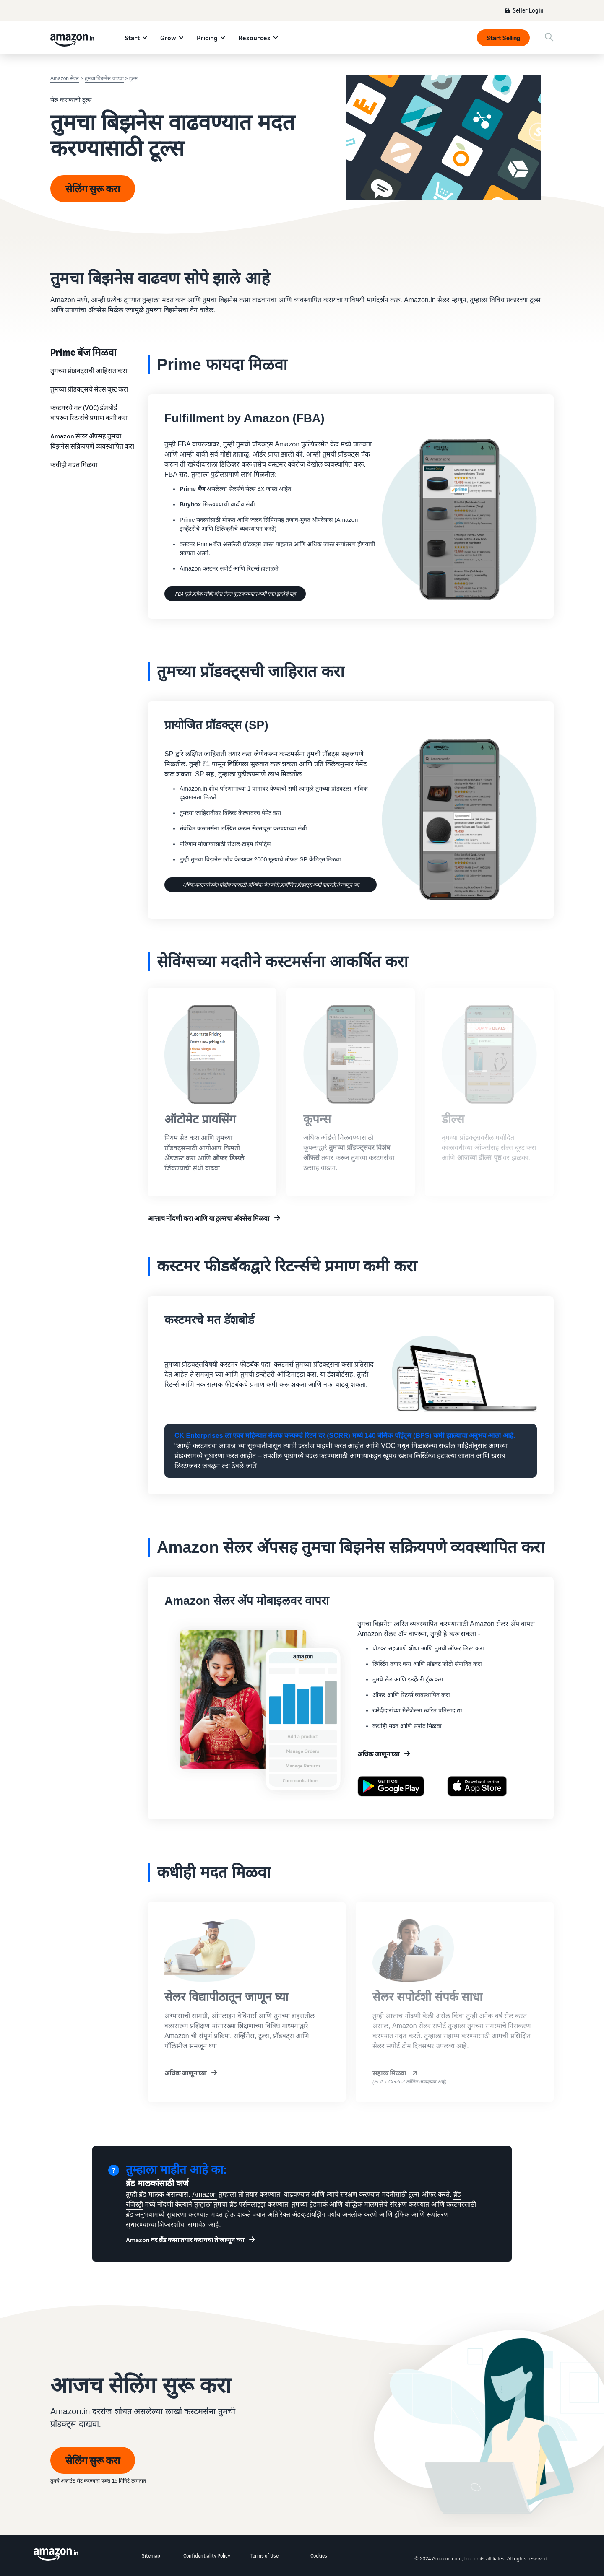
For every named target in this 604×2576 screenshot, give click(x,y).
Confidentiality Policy (206, 2556)
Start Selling (503, 38)
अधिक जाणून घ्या (378, 1754)
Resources (254, 38)
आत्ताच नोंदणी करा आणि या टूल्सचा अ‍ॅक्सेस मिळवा (208, 1218)
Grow (168, 38)
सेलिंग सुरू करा (92, 189)
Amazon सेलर (64, 78)
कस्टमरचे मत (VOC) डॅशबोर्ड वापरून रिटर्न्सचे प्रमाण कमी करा (89, 412)
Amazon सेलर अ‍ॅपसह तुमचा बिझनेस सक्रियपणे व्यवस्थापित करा (92, 441)
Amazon (204, 2194)
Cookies (318, 2556)
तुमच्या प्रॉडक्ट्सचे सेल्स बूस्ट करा (89, 389)
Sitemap (151, 2556)
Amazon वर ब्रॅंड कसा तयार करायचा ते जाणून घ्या (185, 2240)
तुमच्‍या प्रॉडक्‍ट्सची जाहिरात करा (88, 370)
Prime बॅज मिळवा (83, 351)
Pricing (207, 38)
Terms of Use (264, 2556)
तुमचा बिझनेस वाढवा (104, 78)
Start (132, 38)
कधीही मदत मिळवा (73, 464)
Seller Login (528, 10)
